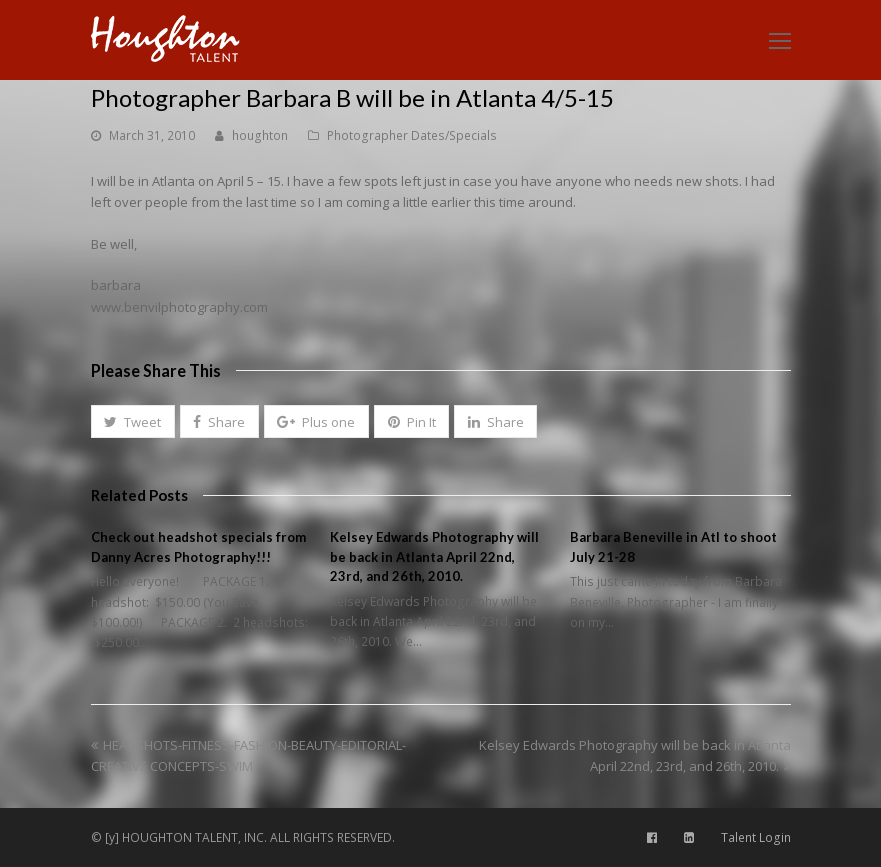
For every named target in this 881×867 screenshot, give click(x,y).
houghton (260, 135)
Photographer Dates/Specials (412, 135)
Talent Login (756, 837)
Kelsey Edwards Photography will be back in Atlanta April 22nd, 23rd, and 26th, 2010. (434, 556)
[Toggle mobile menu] (780, 40)
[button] (133, 422)
